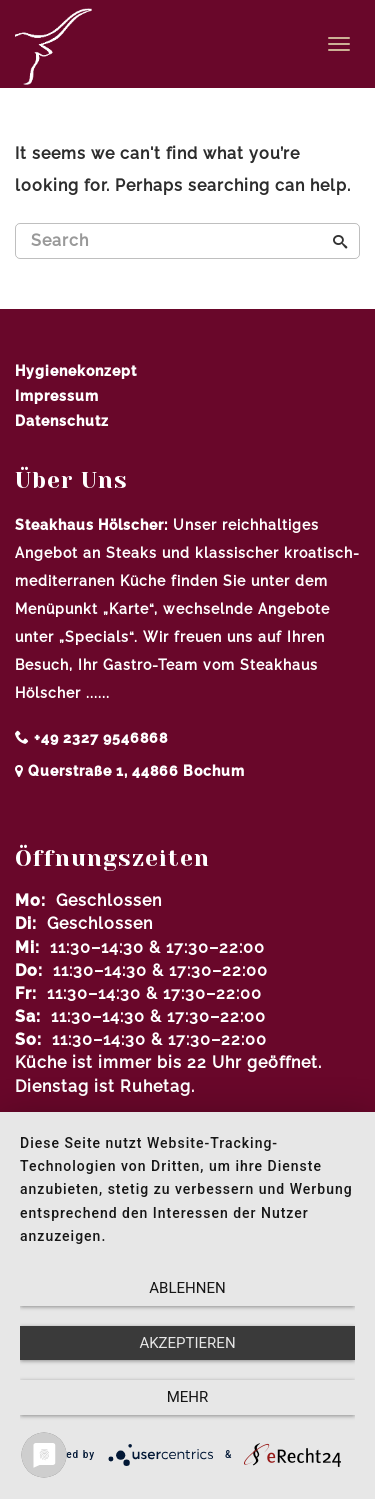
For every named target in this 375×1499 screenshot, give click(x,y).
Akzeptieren (187, 1343)
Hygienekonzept (76, 371)
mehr (188, 1397)
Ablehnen (187, 1288)
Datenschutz (62, 421)
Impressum (57, 396)
